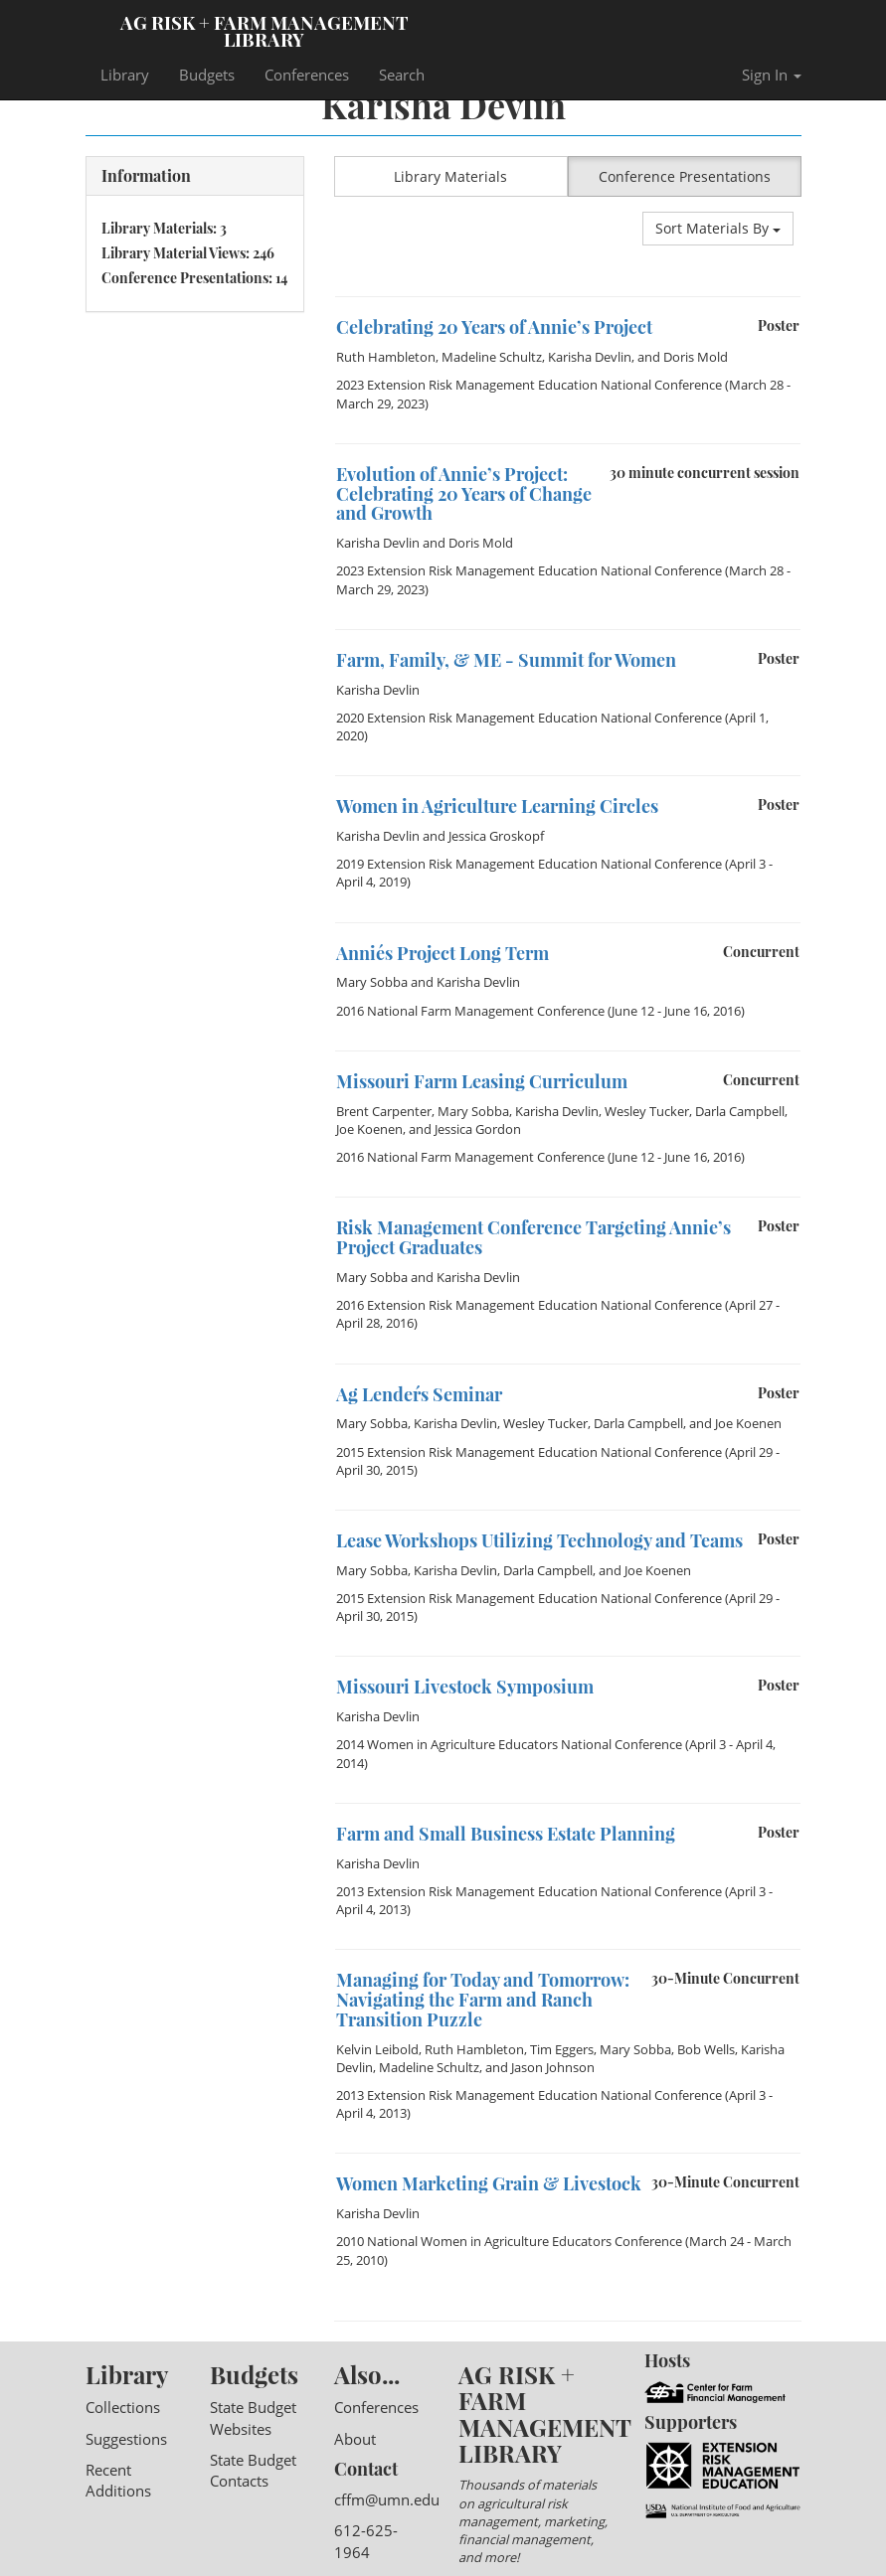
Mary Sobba (372, 982)
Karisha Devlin (589, 357)
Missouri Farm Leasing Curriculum (481, 1081)
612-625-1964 (366, 2540)
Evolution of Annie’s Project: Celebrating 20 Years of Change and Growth (464, 494)
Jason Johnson (553, 2067)
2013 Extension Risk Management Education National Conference (529, 1891)
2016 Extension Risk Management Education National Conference (529, 1305)
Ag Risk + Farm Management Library (264, 30)
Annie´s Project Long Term (442, 953)
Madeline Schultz (492, 357)
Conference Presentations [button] (685, 176)
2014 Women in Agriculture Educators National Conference (509, 1744)
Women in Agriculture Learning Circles (497, 806)
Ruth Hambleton (386, 357)
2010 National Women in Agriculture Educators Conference (509, 2241)
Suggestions (126, 2439)
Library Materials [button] (450, 176)
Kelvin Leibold (377, 2049)
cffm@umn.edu (387, 2499)
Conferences (307, 74)
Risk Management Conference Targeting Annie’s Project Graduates (533, 1237)
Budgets (207, 74)
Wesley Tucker (647, 1111)
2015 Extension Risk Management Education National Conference (529, 1452)
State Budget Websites (253, 2417)
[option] (567, 296)
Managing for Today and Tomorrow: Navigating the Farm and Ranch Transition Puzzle (482, 1999)
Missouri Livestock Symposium (465, 1686)
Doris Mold (695, 357)
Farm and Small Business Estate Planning (505, 1834)
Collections (123, 2407)
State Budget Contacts (253, 2470)
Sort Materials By (718, 228)
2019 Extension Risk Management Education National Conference (529, 864)
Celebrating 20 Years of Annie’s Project (494, 327)
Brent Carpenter (384, 1111)
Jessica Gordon (478, 1129)
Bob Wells (706, 2049)
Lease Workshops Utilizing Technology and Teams (539, 1540)
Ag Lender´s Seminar (419, 1394)
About (355, 2439)
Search (402, 74)
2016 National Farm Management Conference (470, 1011)
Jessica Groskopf (496, 836)
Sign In (771, 74)
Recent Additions (118, 2480)
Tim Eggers (562, 2049)
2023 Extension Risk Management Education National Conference (529, 385)
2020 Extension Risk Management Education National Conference (529, 717)
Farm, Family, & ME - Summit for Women (506, 660)
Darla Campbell (740, 1111)
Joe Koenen (369, 1129)
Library (124, 74)
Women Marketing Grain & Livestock (488, 2183)
